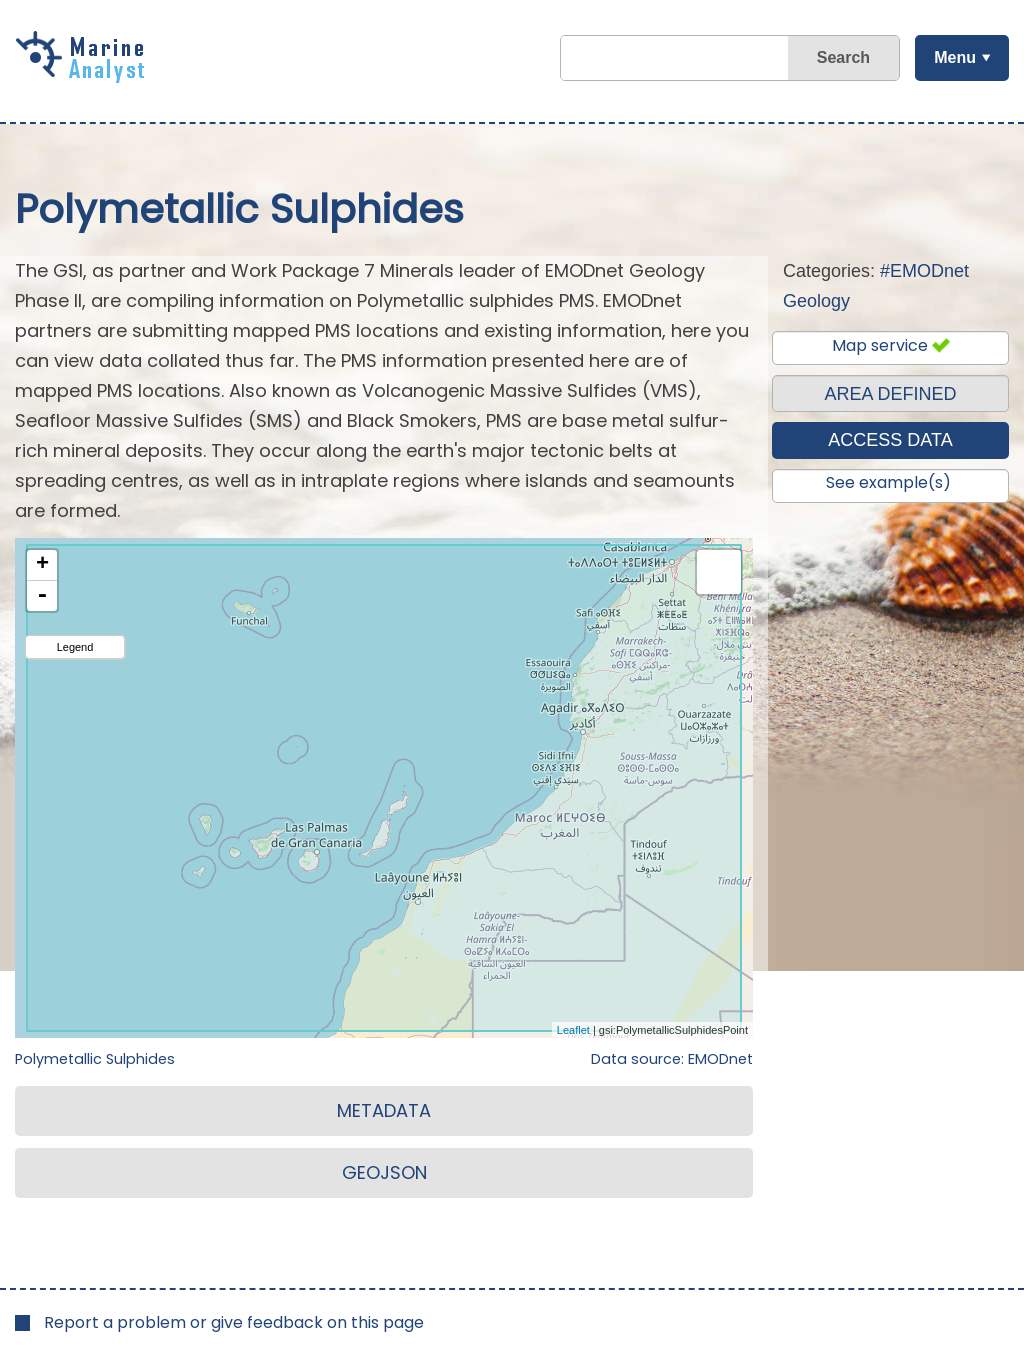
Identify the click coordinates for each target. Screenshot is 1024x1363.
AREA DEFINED (890, 394)
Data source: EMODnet (672, 1059)
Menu (954, 57)
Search (842, 57)
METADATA (384, 1110)
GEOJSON (384, 1172)
